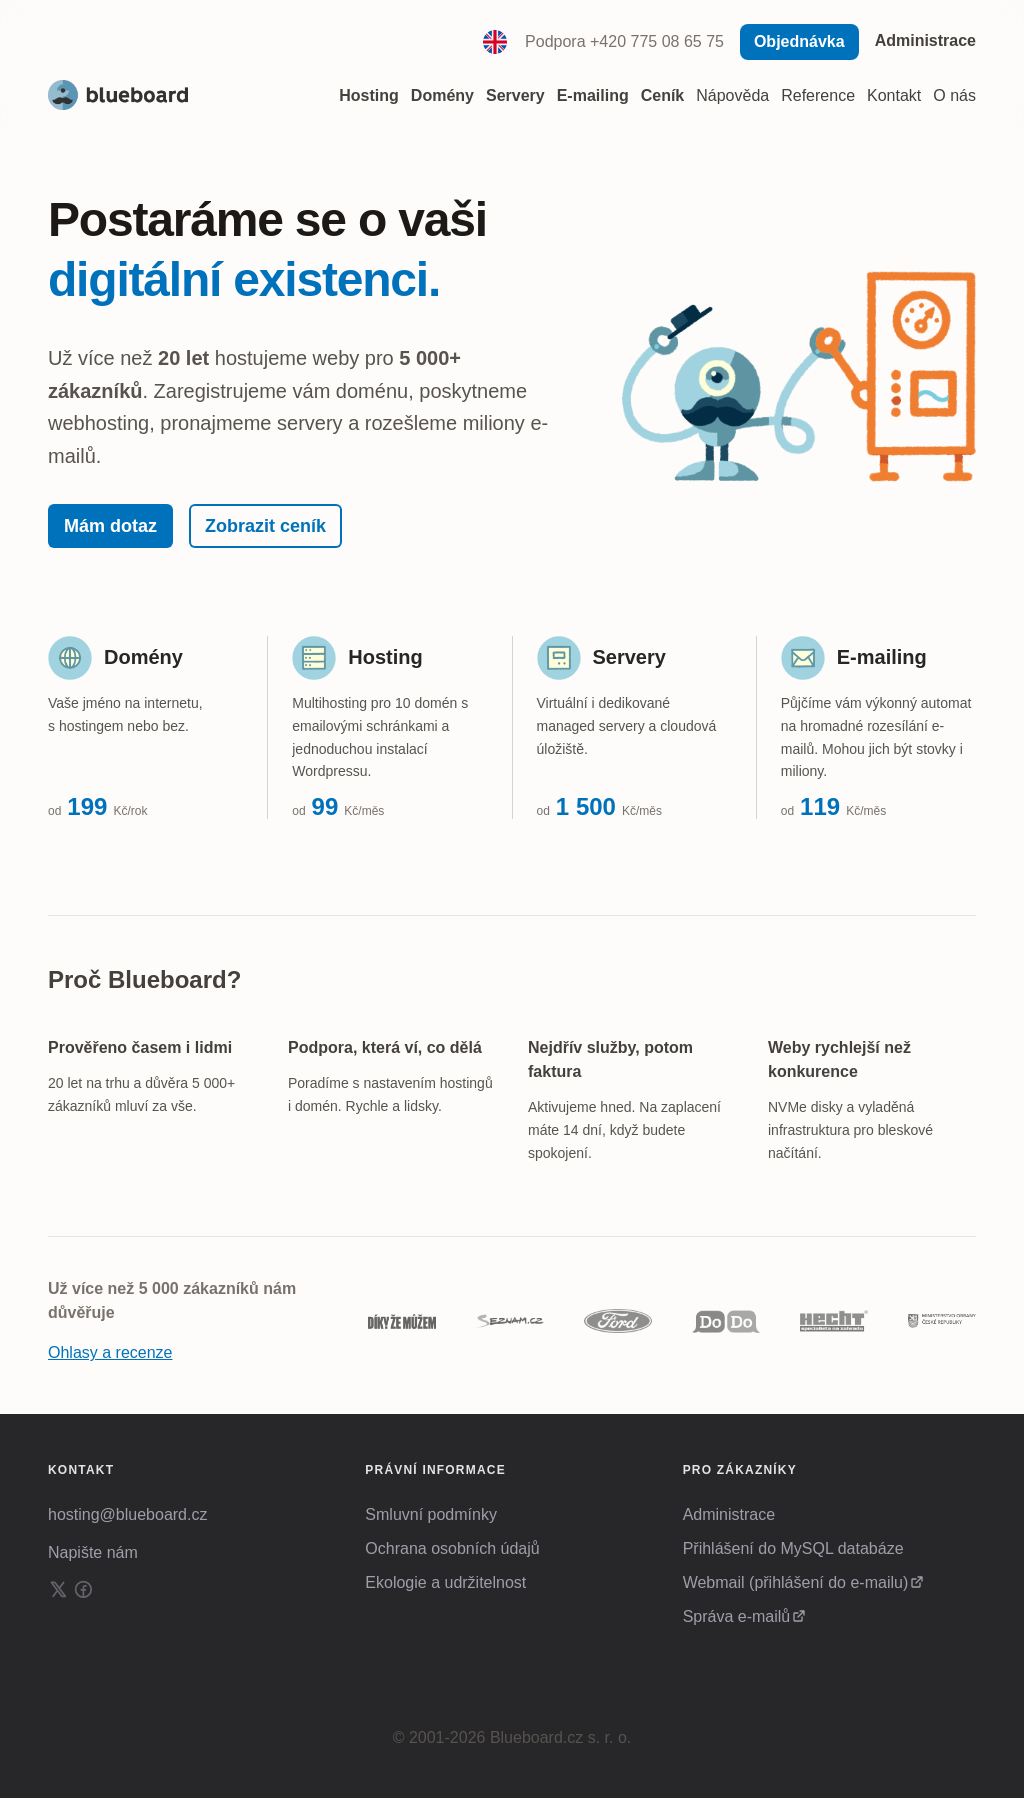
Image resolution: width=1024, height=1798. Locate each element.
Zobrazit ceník (265, 526)
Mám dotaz (110, 526)
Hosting (385, 657)
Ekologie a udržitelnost (445, 1582)
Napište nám (93, 1552)
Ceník (663, 95)
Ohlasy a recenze (110, 1352)
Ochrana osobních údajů (452, 1548)
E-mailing (882, 657)
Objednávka (799, 41)
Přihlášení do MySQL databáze (793, 1548)
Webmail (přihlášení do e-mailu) (796, 1582)
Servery (629, 657)
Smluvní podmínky (431, 1514)
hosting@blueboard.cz (127, 1514)
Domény (143, 657)
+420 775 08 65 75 (657, 41)
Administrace (925, 40)
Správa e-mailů (737, 1616)
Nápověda (732, 95)
